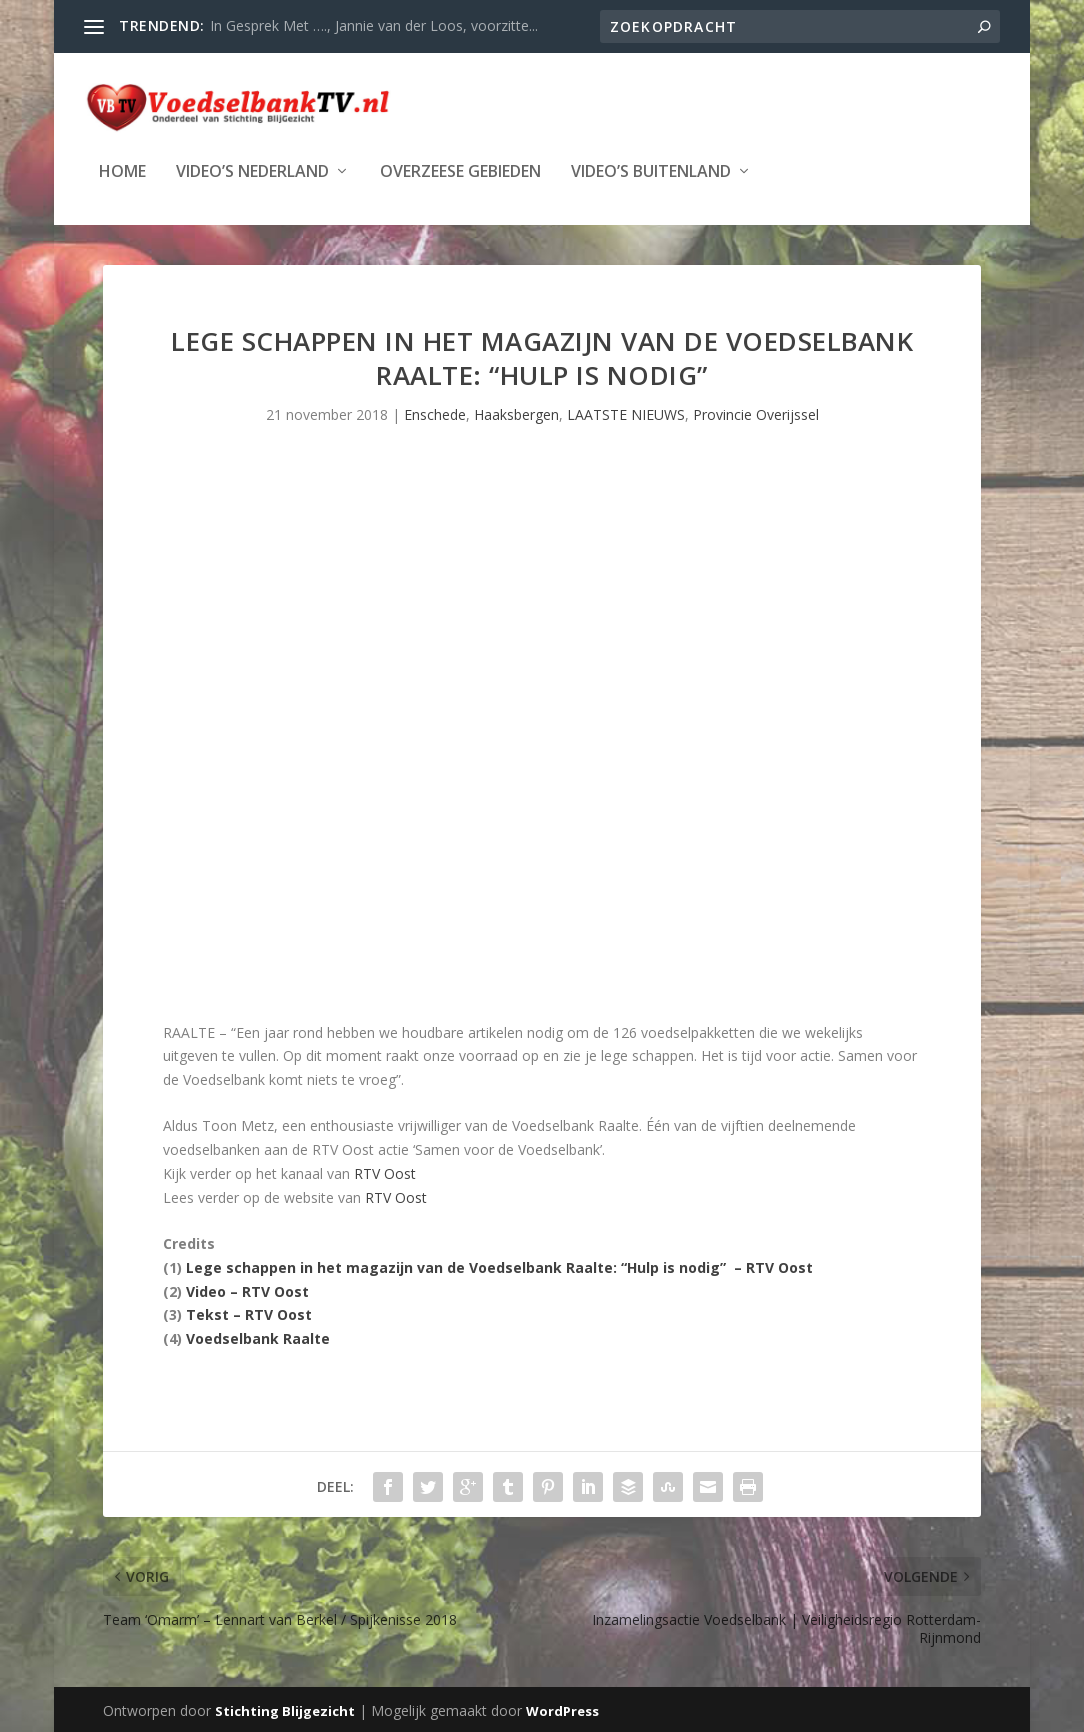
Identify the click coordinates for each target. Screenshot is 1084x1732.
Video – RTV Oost (247, 1289)
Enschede (435, 412)
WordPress (562, 1709)
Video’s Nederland (252, 170)
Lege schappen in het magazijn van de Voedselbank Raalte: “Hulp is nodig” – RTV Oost (499, 1265)
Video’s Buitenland (651, 170)
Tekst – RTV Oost (249, 1312)
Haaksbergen (516, 412)
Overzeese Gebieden (460, 170)
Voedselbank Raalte (258, 1336)
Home (122, 170)
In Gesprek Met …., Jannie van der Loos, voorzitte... (374, 25)
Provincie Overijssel (756, 412)
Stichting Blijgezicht (285, 1709)
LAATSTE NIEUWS (626, 412)
